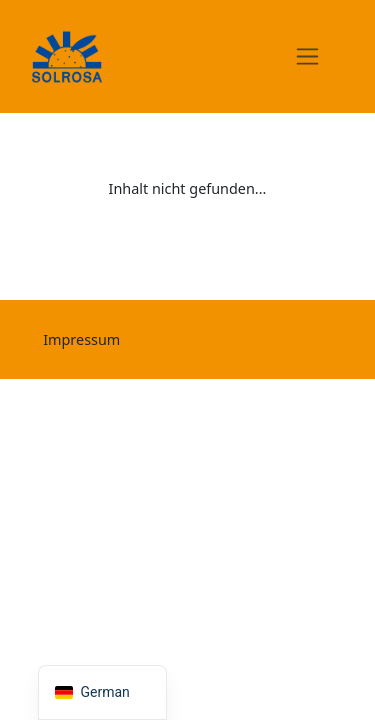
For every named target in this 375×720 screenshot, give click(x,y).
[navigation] (102, 692)
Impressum (81, 339)
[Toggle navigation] (307, 56)
